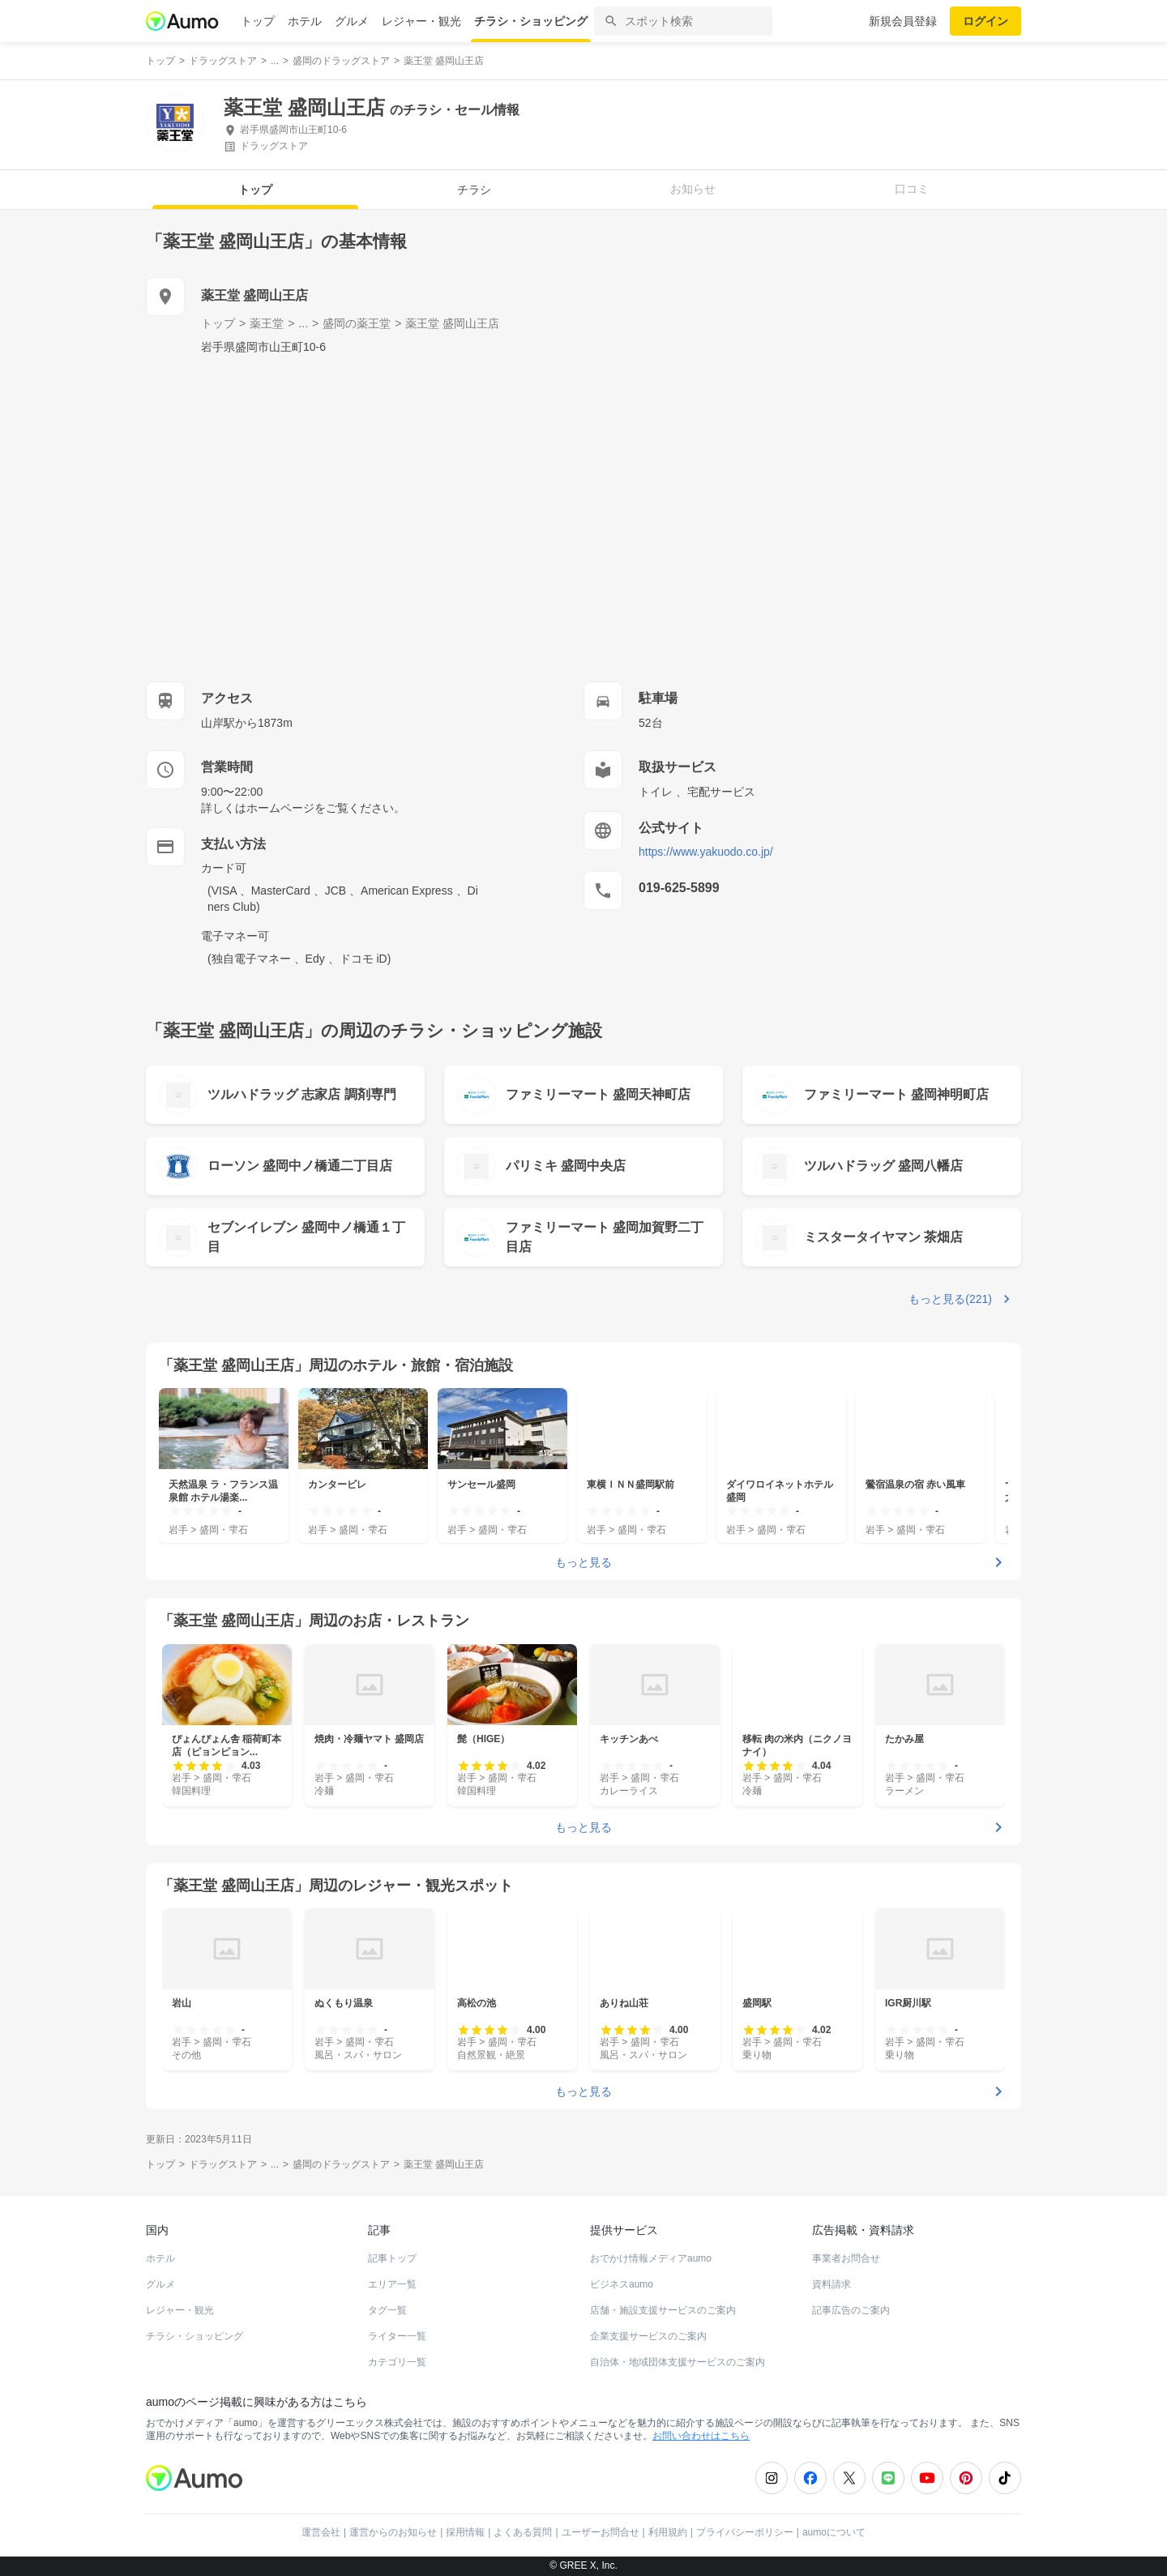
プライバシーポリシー (744, 2532)
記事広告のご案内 (851, 2310)
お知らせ (693, 188)
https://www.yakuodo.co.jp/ (706, 851)
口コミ (912, 188)
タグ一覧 (387, 2310)
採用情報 (465, 2532)
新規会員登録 (903, 21)
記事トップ (392, 2258)
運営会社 (320, 2532)
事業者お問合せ (846, 2258)
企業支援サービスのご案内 (648, 2336)
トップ (258, 21)
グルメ (352, 21)
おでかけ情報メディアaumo (651, 2258)
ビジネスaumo (621, 2284)
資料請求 (831, 2284)
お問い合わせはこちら (701, 2435)
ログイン (985, 21)
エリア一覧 (392, 2284)
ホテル (305, 21)
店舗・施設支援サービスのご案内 (663, 2310)
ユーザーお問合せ (600, 2532)
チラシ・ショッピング (531, 21)
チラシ (474, 189)
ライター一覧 (397, 2336)
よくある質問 (523, 2532)
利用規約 (667, 2532)
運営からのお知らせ (393, 2532)
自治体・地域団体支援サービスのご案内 (677, 2362)
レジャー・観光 (421, 21)
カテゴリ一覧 (397, 2362)
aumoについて (834, 2532)
